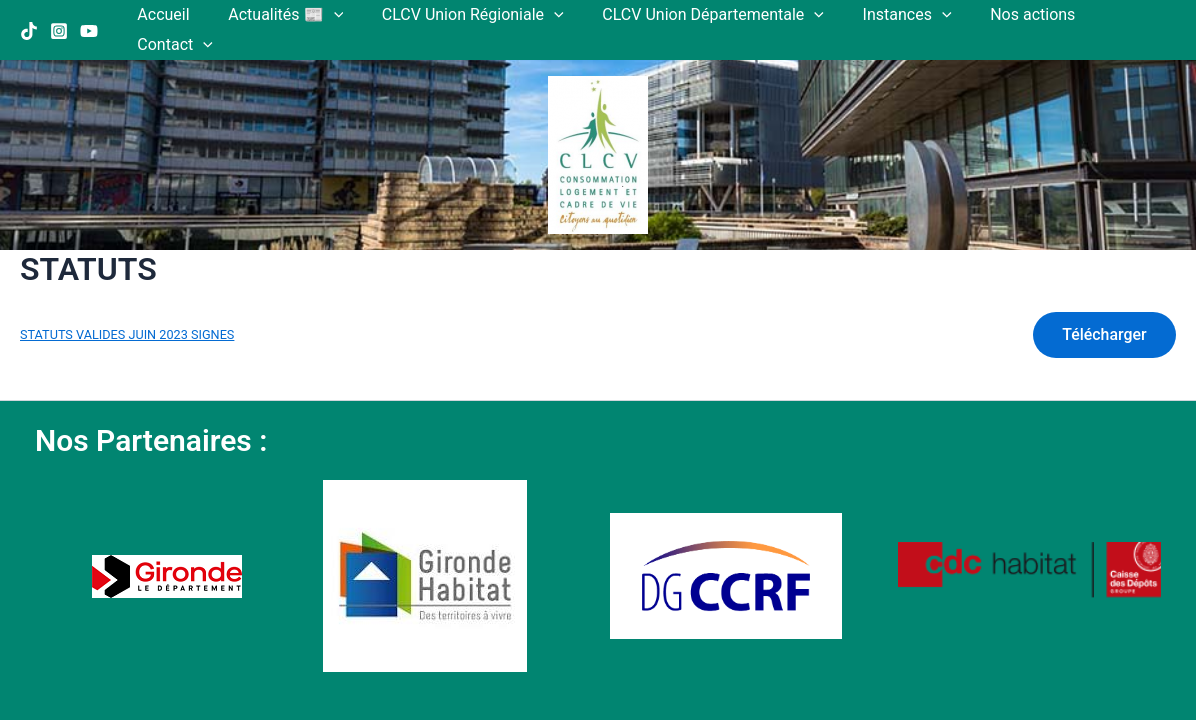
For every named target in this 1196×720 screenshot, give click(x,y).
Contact (1122, 15)
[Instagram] (59, 16)
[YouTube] (89, 16)
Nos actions (1009, 14)
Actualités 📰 (289, 15)
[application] (337, 15)
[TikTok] (29, 16)
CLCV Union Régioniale (470, 15)
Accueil (174, 14)
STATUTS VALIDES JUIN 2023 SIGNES (128, 305)
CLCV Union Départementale (704, 15)
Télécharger (1103, 304)
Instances (890, 15)
